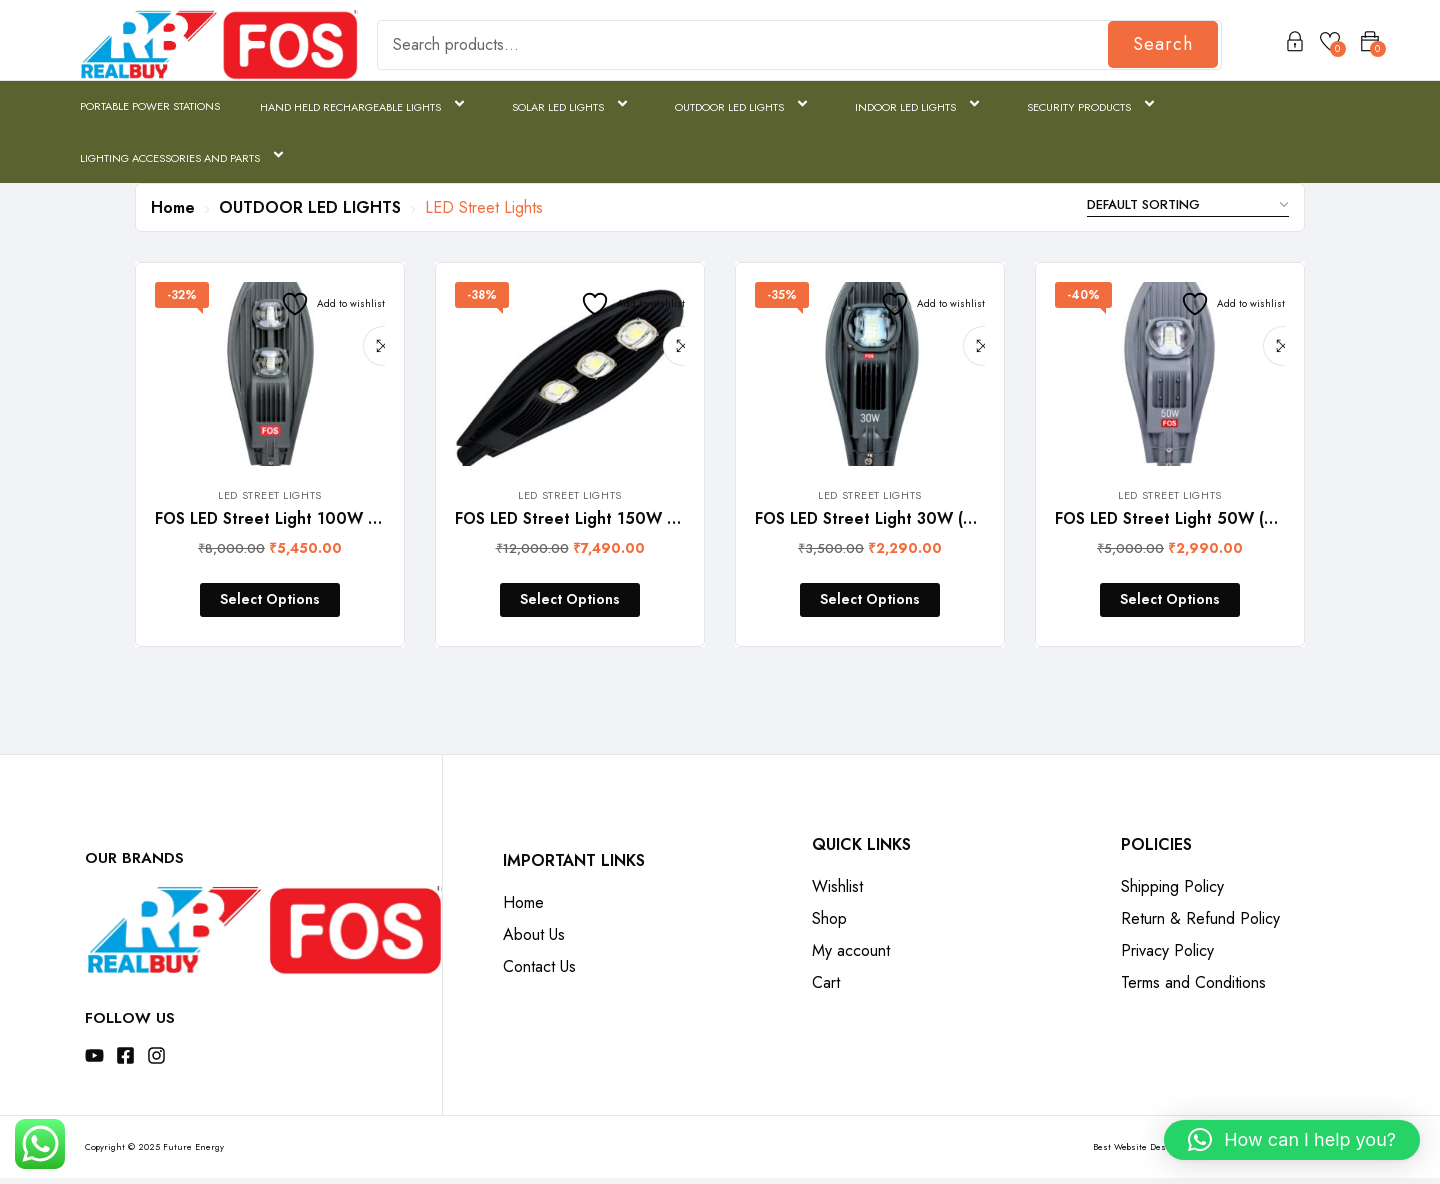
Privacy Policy (1167, 956)
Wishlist (837, 892)
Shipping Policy (1172, 892)
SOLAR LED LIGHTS (573, 106)
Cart (826, 988)
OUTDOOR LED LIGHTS (745, 106)
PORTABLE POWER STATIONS (150, 106)
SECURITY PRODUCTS (1094, 106)
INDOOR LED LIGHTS (921, 106)
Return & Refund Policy (1200, 924)
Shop (829, 924)
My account (851, 956)
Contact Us (539, 972)
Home (173, 207)
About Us (534, 940)
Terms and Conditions (1193, 988)
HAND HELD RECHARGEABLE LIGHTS (366, 106)
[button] (1292, 1140)
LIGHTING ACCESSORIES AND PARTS (185, 157)
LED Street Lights (269, 495)
